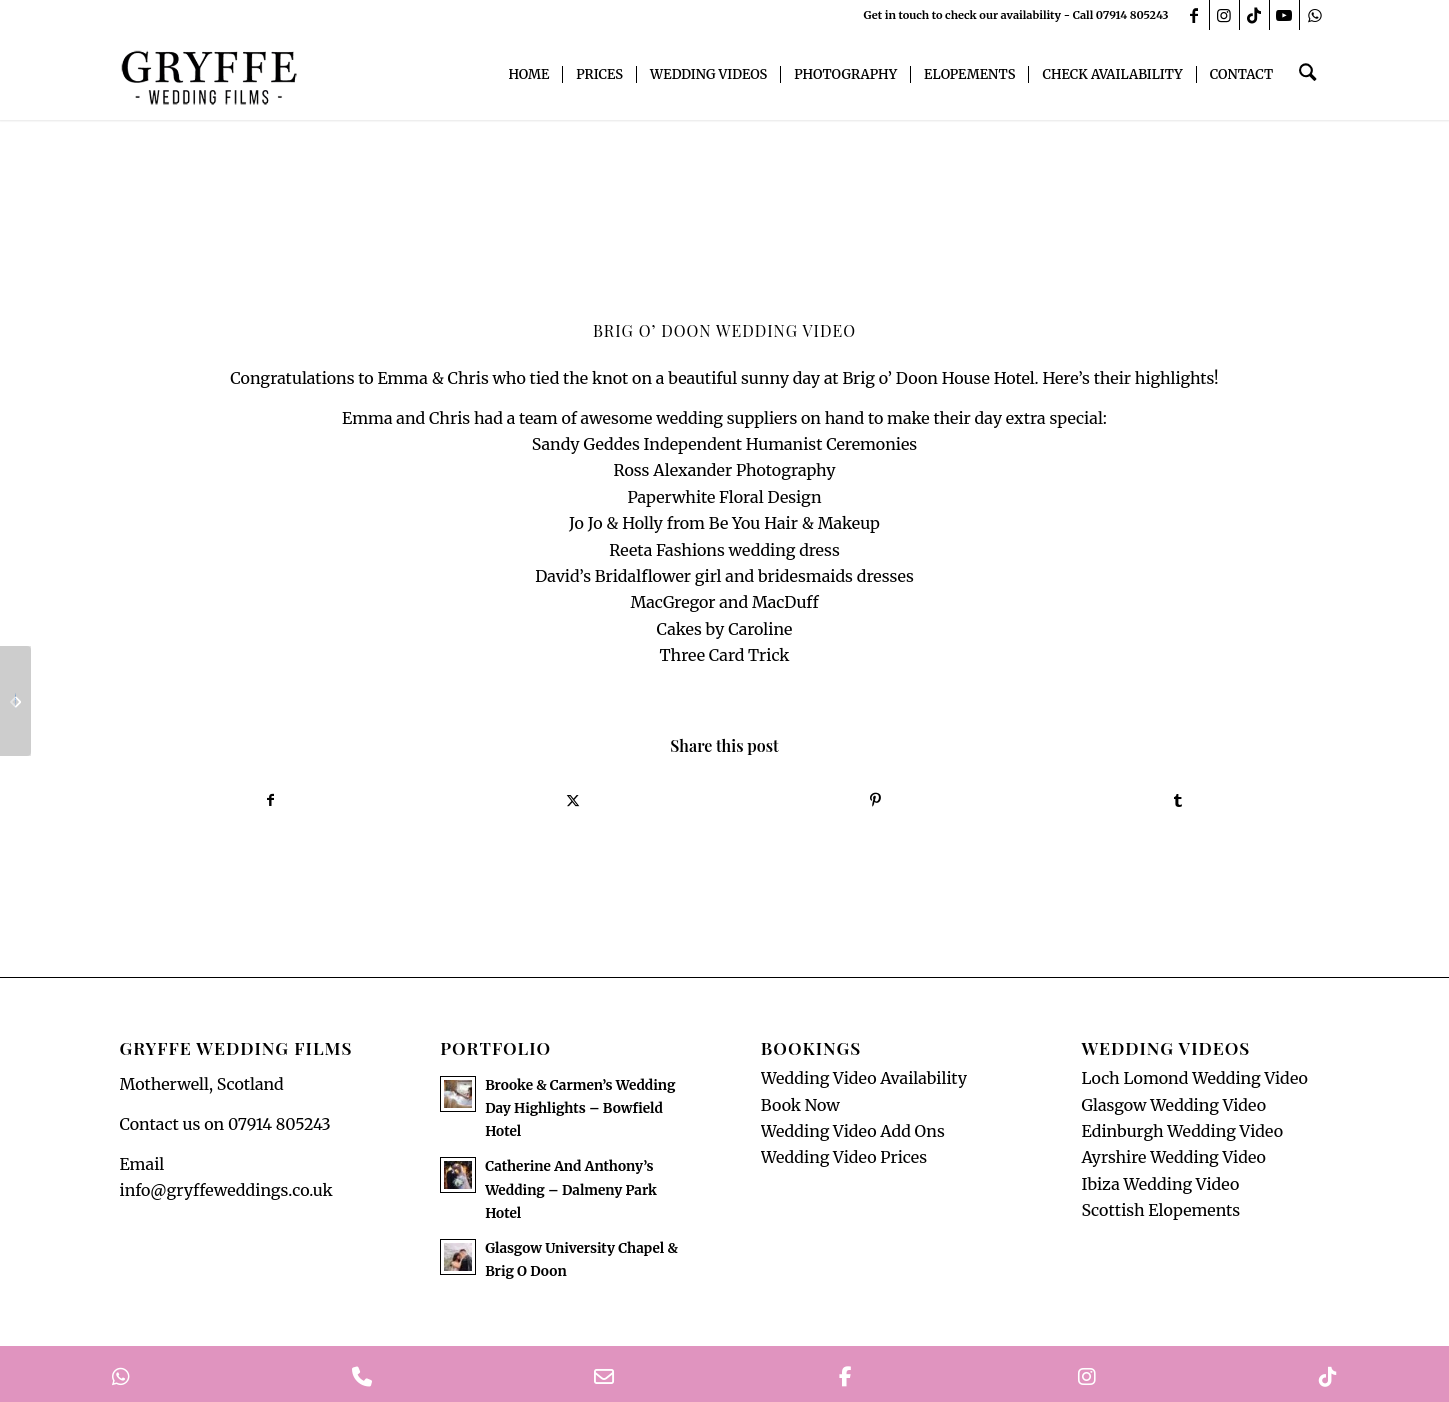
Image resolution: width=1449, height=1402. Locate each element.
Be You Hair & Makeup (794, 523)
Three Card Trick (725, 655)
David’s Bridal (588, 576)
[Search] (1309, 75)
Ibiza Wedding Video (1160, 1190)
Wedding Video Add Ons (853, 1137)
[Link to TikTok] (1254, 15)
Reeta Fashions (667, 550)
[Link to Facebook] (1194, 15)
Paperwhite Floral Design (724, 497)
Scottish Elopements (1160, 1216)
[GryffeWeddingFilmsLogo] (210, 75)
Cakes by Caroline (725, 629)
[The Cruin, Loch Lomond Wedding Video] (15, 701)
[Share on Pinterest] (876, 803)
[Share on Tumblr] (1178, 803)
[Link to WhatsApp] (1315, 15)
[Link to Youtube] (1284, 15)
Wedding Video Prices (844, 1164)
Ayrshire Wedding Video (1173, 1164)
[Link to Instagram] (1224, 15)
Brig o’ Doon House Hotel (938, 378)
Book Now (800, 1111)
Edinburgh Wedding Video (1182, 1137)
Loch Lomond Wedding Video (1194, 1084)
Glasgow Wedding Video (1173, 1111)
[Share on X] (573, 803)
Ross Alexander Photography (724, 470)
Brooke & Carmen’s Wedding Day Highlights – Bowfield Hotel (580, 1114)
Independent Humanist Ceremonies (781, 444)
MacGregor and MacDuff (724, 602)
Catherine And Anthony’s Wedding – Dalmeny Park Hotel (571, 1196)
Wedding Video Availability (864, 1084)
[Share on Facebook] (271, 803)
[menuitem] (532, 75)
